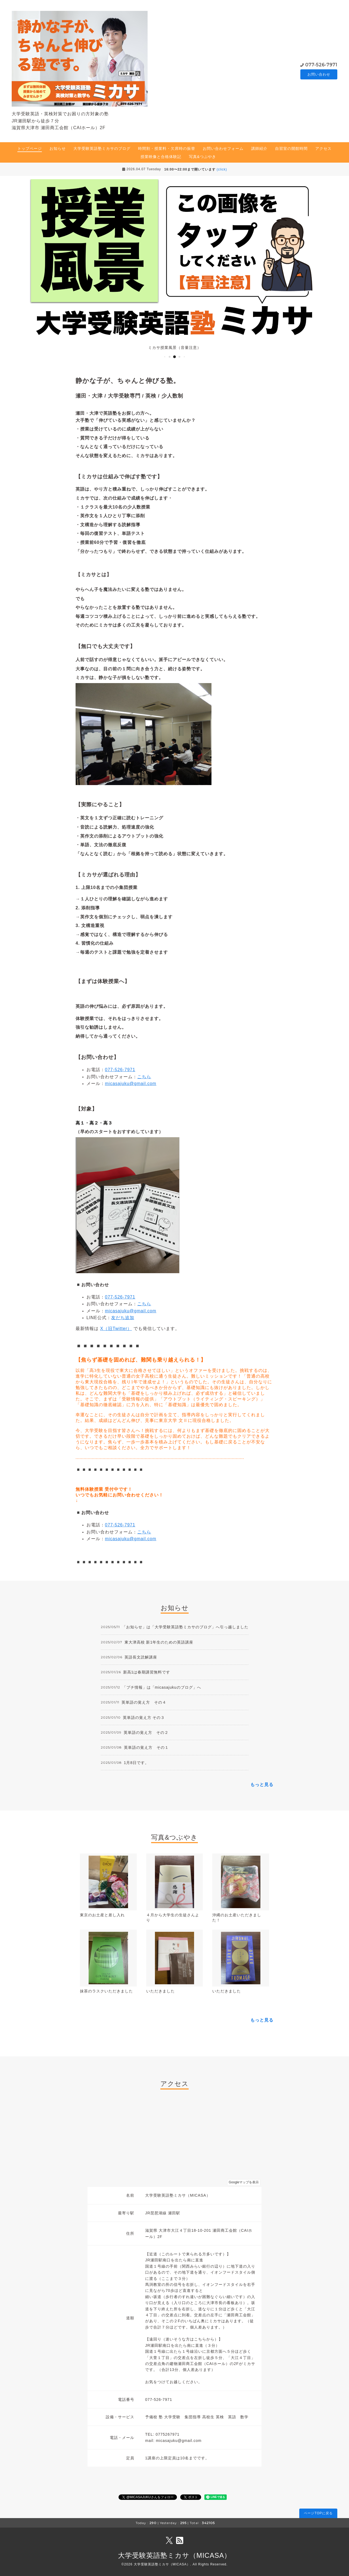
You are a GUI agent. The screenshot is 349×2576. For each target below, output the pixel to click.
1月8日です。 (136, 1762)
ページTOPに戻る (318, 2513)
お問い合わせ (319, 74)
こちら (144, 1076)
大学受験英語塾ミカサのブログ (101, 148)
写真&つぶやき (202, 156)
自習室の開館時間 (291, 148)
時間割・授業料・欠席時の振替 (166, 148)
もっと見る (261, 1784)
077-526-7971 (321, 64)
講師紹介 (259, 148)
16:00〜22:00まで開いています (195, 169)
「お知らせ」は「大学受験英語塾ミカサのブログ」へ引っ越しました (185, 1627)
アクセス (323, 148)
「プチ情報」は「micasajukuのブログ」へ (161, 1687)
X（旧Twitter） (116, 1328)
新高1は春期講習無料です (146, 1672)
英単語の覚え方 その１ (146, 1747)
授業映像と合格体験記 (161, 156)
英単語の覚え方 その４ (143, 1702)
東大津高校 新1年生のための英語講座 (159, 1642)
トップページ (29, 148)
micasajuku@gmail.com (130, 1083)
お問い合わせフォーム (223, 148)
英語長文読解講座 (140, 1657)
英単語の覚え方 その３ (144, 1717)
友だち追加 (122, 1317)
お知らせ (57, 148)
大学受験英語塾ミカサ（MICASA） (174, 2555)
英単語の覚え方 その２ (146, 1732)
